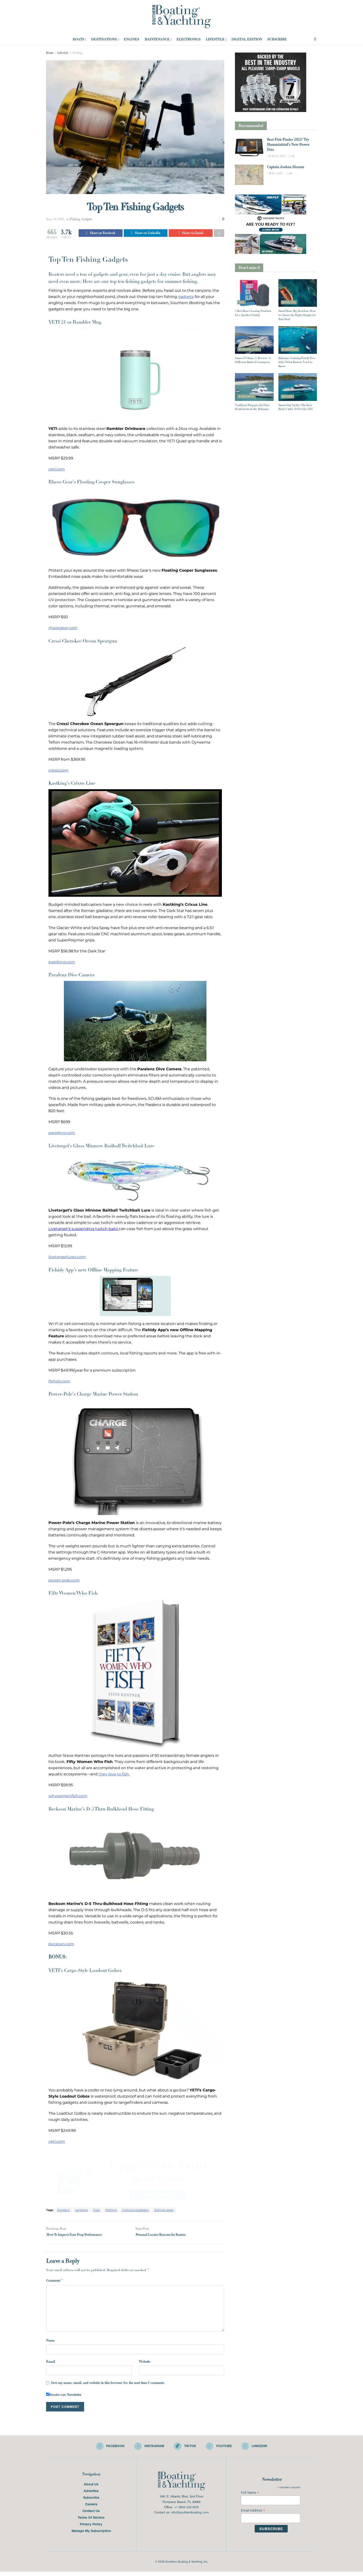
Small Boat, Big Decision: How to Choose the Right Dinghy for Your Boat (297, 315)
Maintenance (157, 39)
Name (50, 2343)
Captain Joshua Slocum (285, 167)
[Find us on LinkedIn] (257, 2450)
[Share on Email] (191, 233)
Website (144, 2364)
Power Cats (249, 349)
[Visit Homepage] (181, 16)
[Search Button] (315, 39)
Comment (54, 2283)
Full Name (250, 2497)
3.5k (291, 156)
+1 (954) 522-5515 (186, 2511)
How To (288, 302)
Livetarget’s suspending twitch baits (83, 1229)
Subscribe (277, 39)
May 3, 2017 (275, 173)
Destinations (104, 39)
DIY (241, 302)
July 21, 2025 (276, 156)
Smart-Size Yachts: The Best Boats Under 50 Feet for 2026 (295, 407)
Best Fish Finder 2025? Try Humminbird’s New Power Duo (288, 144)
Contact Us (91, 2515)
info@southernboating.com (190, 2516)
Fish (96, 2210)
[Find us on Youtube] (220, 2450)
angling (81, 2210)
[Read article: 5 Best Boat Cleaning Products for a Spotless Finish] (254, 293)
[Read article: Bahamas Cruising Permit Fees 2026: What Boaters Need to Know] (297, 340)
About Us (91, 2488)
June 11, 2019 (55, 219)
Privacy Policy (91, 2528)
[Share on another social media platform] (219, 233)
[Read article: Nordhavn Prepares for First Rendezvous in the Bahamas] (254, 387)
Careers (91, 2508)
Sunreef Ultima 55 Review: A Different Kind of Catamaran (253, 360)
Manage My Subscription (91, 2534)
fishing (111, 2210)
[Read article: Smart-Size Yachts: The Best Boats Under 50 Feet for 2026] (297, 387)
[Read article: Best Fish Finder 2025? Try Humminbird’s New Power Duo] (249, 147)
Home (50, 53)
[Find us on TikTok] (185, 2449)
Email (50, 2364)
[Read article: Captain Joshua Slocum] (249, 175)
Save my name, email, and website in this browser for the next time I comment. (108, 2385)
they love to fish (114, 1775)
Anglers (63, 2210)
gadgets (186, 297)
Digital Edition (246, 39)
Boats (78, 39)
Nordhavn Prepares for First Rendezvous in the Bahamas (252, 407)
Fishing (77, 53)
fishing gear (164, 2210)
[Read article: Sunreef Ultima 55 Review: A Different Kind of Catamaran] (254, 340)
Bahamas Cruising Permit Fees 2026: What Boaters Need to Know (296, 362)
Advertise (91, 2495)
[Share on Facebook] (101, 233)
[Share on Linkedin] (146, 233)
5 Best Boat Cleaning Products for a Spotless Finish (253, 313)
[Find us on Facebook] (108, 2450)
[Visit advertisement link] (135, 2180)
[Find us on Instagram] (148, 2450)
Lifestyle (215, 39)
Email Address (253, 2514)
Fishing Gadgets (135, 2210)
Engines (131, 39)
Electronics (189, 39)
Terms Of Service (91, 2521)
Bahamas (290, 349)
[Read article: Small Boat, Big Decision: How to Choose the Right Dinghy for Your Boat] (297, 293)
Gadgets (86, 219)
